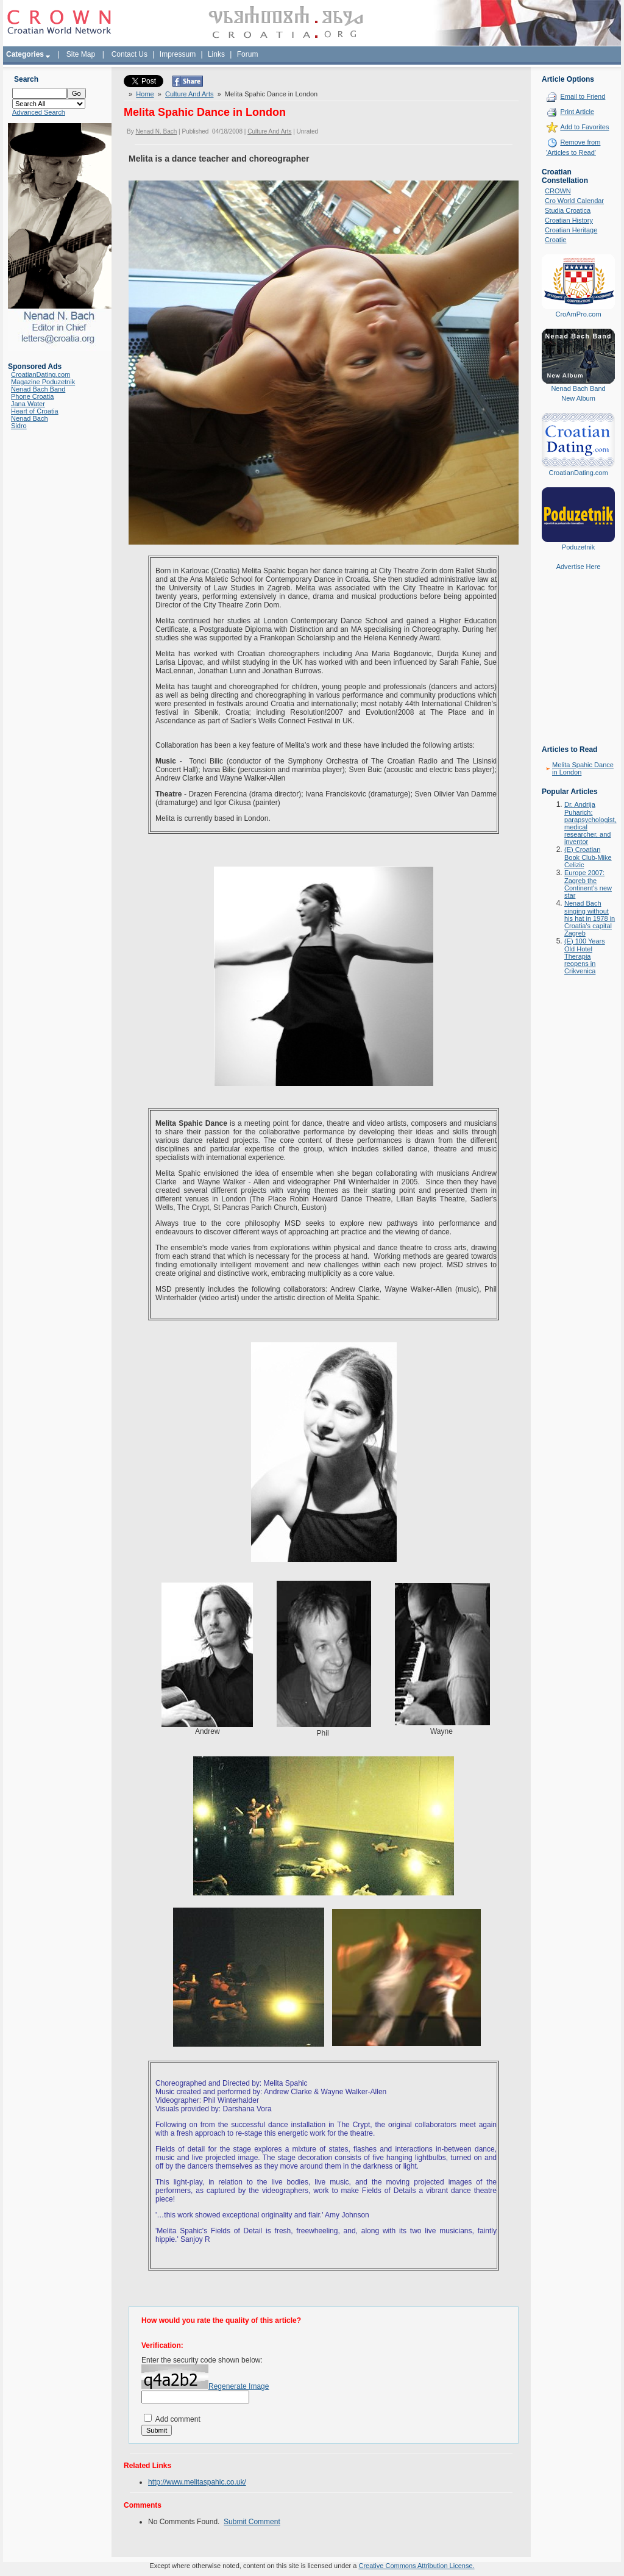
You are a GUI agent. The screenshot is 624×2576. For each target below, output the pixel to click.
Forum (247, 54)
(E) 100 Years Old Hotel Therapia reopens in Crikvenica (584, 956)
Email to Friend (582, 96)
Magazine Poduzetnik (43, 381)
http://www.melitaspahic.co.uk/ (197, 2482)
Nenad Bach (29, 418)
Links (216, 54)
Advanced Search (38, 112)
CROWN (558, 191)
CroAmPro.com (578, 314)
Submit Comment (252, 2521)
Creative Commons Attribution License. (416, 2565)
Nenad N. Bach (156, 131)
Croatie (555, 239)
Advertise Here (578, 566)
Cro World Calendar (574, 200)
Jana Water (28, 403)
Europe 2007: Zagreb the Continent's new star (588, 884)
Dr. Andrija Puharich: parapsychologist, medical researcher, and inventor (590, 823)
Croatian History (569, 220)
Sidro (19, 425)
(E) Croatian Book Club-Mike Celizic (588, 857)
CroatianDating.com (40, 374)
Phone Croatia (32, 396)
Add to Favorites (584, 127)
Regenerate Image (238, 2386)
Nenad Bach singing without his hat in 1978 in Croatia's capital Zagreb (589, 918)
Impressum (178, 54)
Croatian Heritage (571, 230)
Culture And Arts (189, 94)
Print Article (577, 111)
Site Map (80, 54)
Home (145, 94)
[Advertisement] (578, 666)
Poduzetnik (578, 547)
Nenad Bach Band (38, 389)
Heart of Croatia (34, 411)
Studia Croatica (567, 210)
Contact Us (129, 54)
